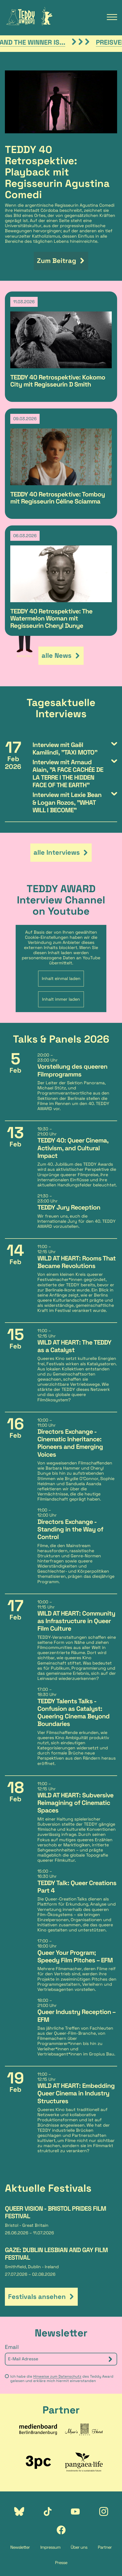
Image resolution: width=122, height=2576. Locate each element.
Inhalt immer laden (61, 999)
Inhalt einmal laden (61, 978)
